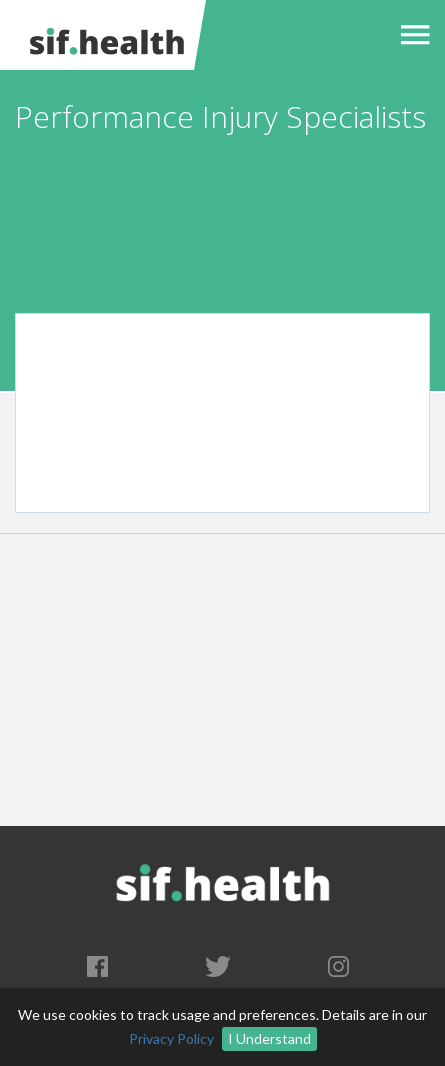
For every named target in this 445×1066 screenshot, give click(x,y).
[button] (410, 35)
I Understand (269, 1038)
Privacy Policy (171, 1038)
